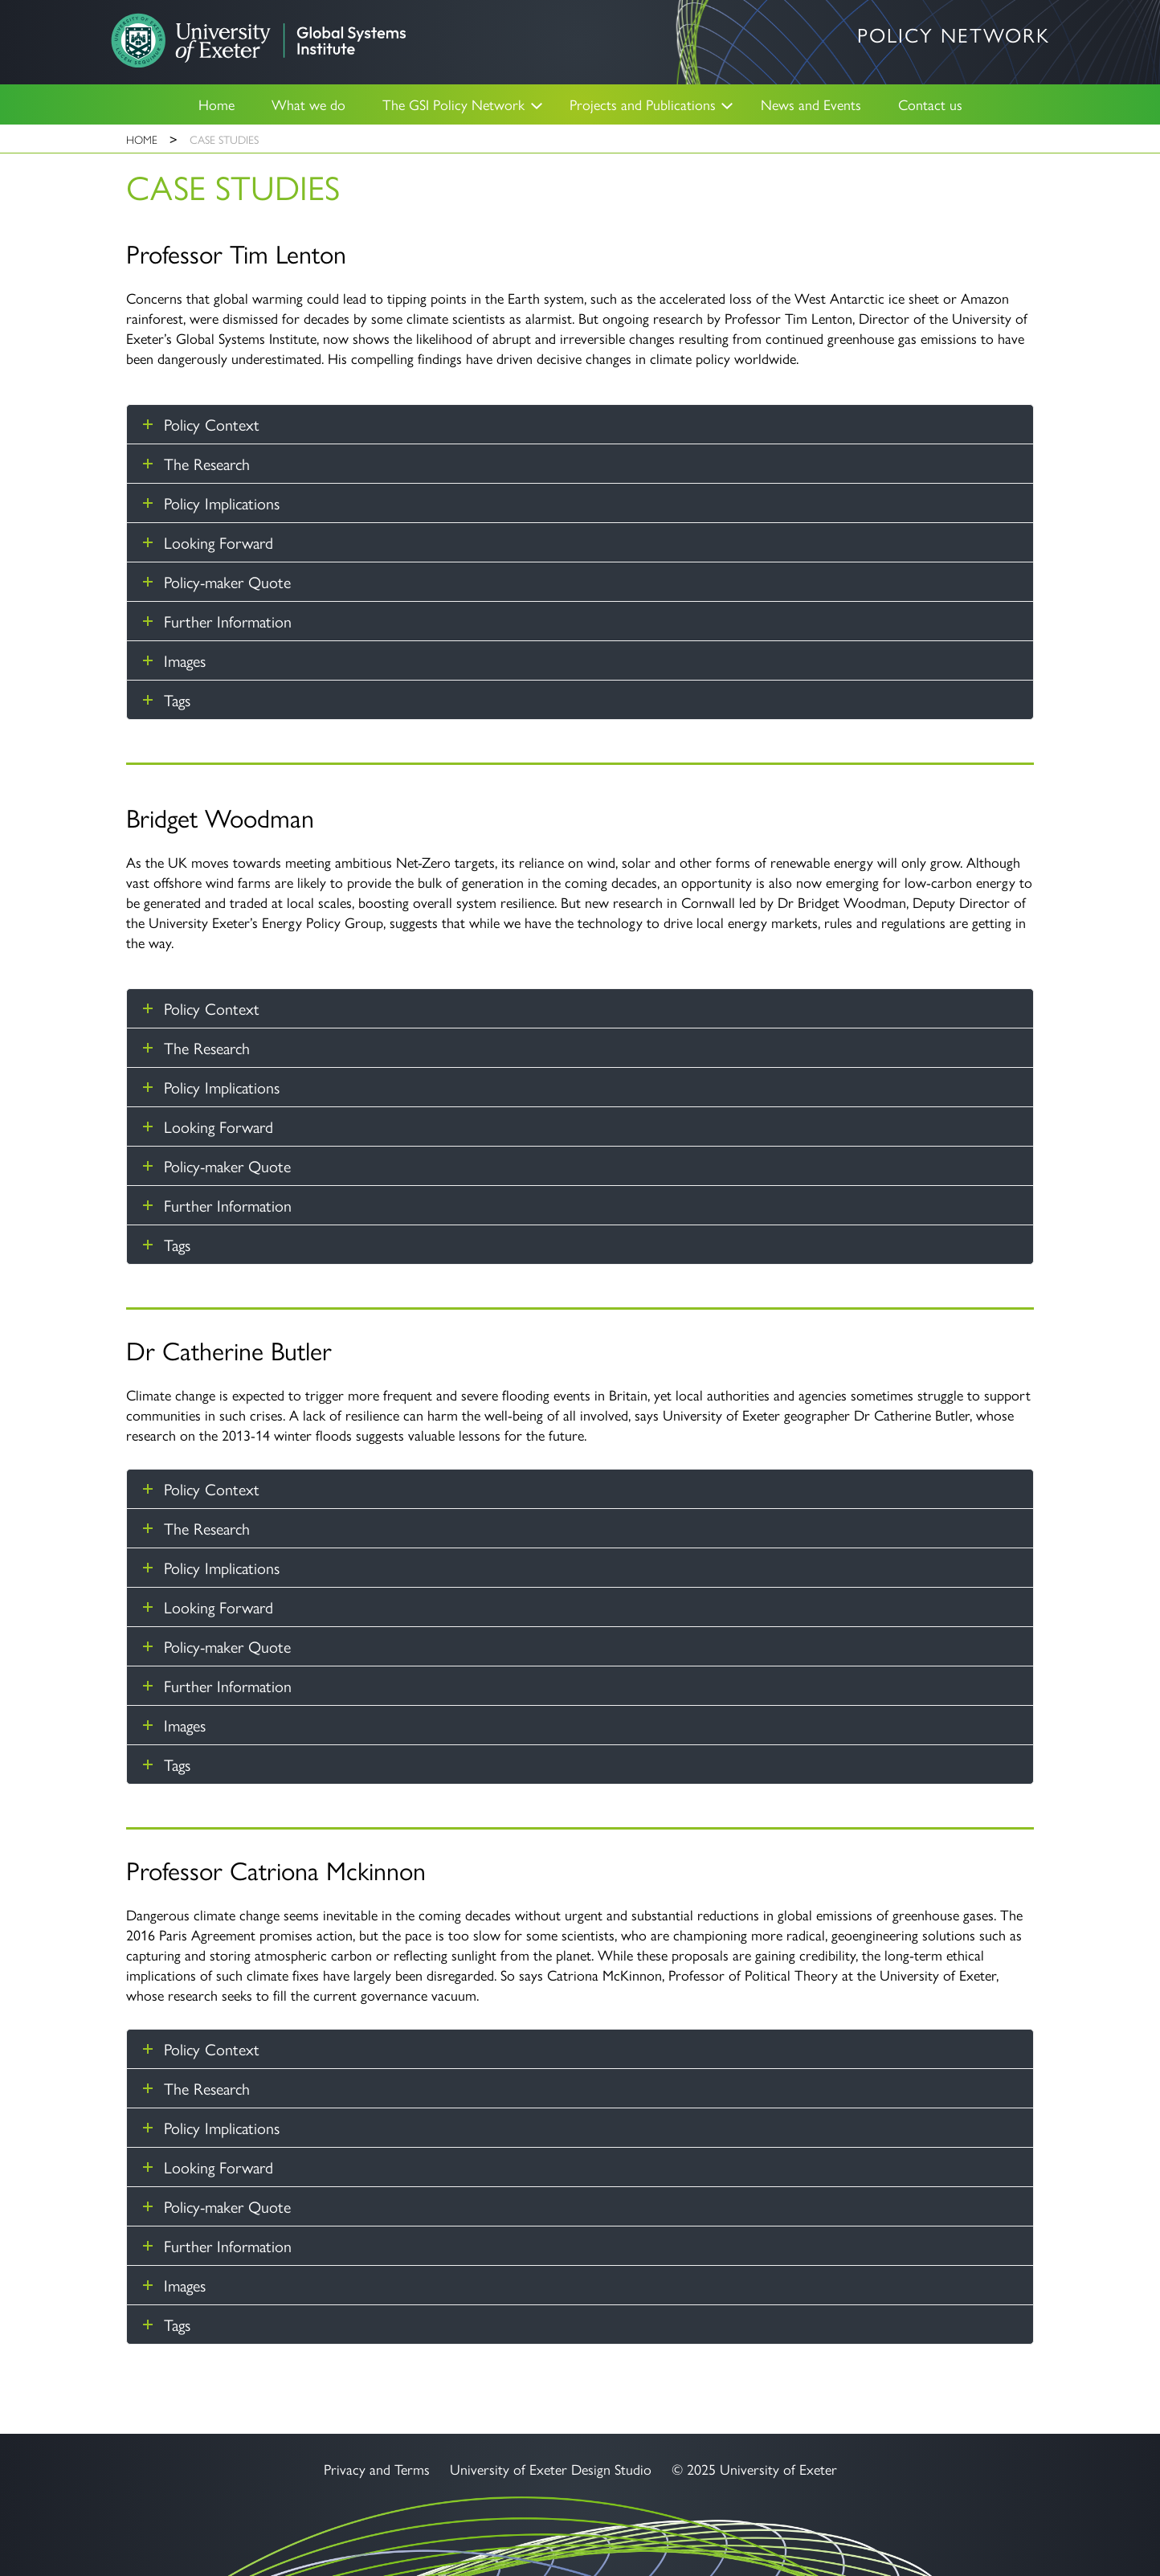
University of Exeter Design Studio (550, 2469)
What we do (308, 104)
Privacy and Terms (377, 2469)
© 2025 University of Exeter (754, 2469)
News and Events (811, 104)
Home (216, 104)
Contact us (930, 104)
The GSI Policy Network (453, 104)
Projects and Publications (643, 104)
